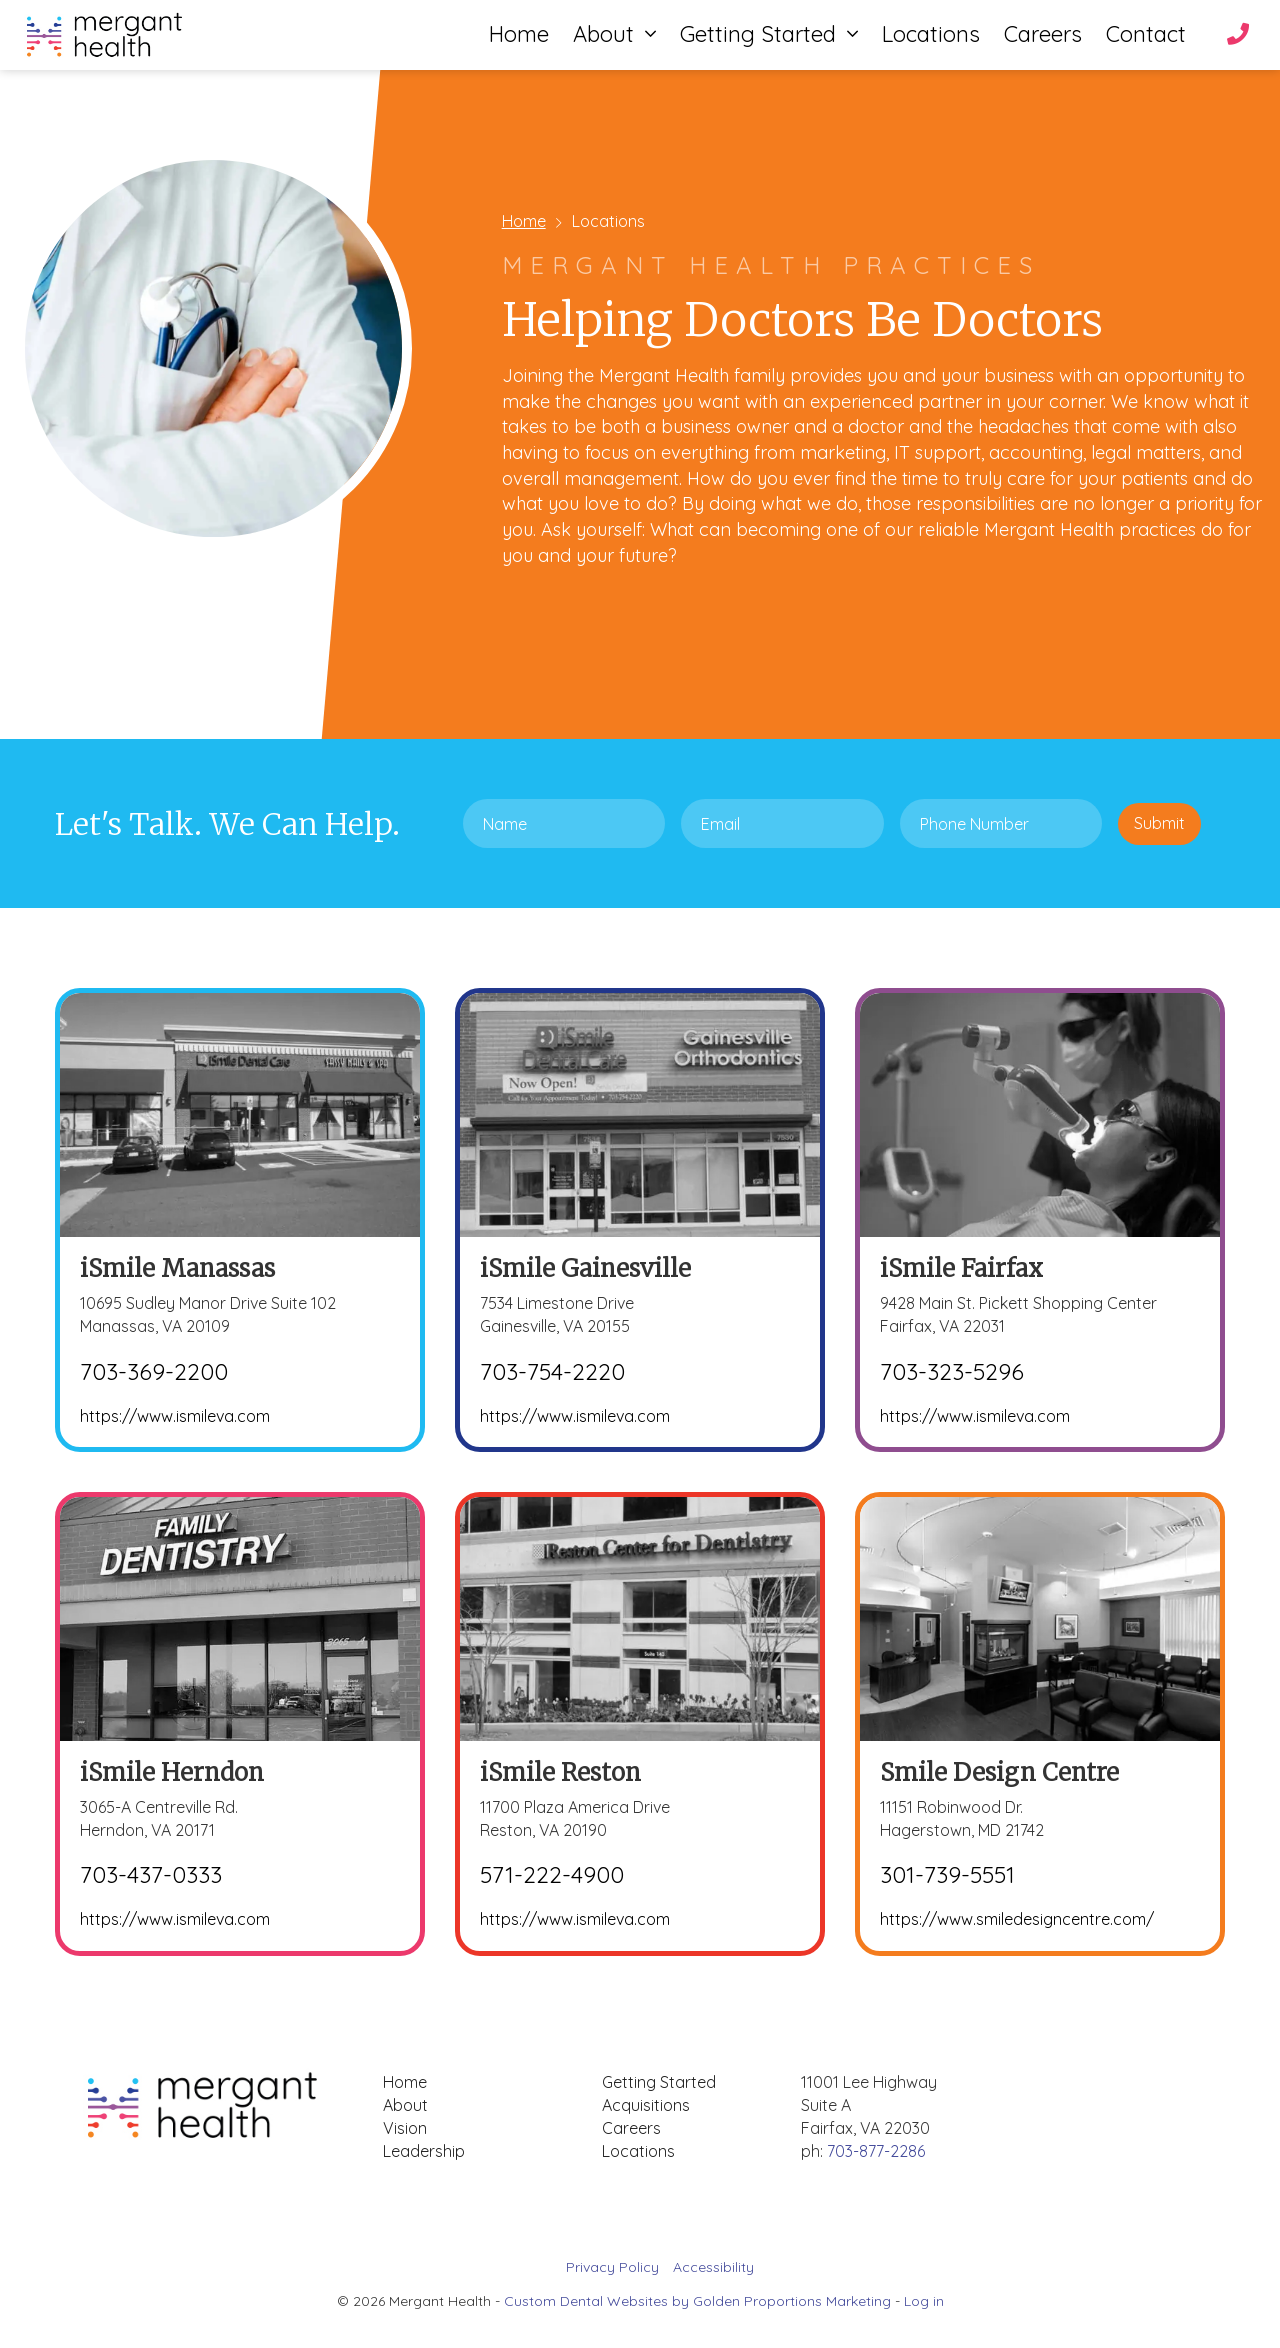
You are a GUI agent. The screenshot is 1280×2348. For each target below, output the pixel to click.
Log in (924, 2301)
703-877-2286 (876, 2151)
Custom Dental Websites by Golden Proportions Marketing (697, 2301)
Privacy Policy (612, 2267)
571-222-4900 (552, 1874)
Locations (931, 34)
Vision (405, 2128)
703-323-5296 (952, 1371)
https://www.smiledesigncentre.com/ (1017, 1919)
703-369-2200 (154, 1371)
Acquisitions (646, 2105)
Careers (1043, 34)
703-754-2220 (552, 1371)
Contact (1146, 34)
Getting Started (769, 34)
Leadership (424, 2151)
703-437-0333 (151, 1874)
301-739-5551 (947, 1874)
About (614, 34)
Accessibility (713, 2267)
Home (519, 34)
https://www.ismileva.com (175, 1416)
